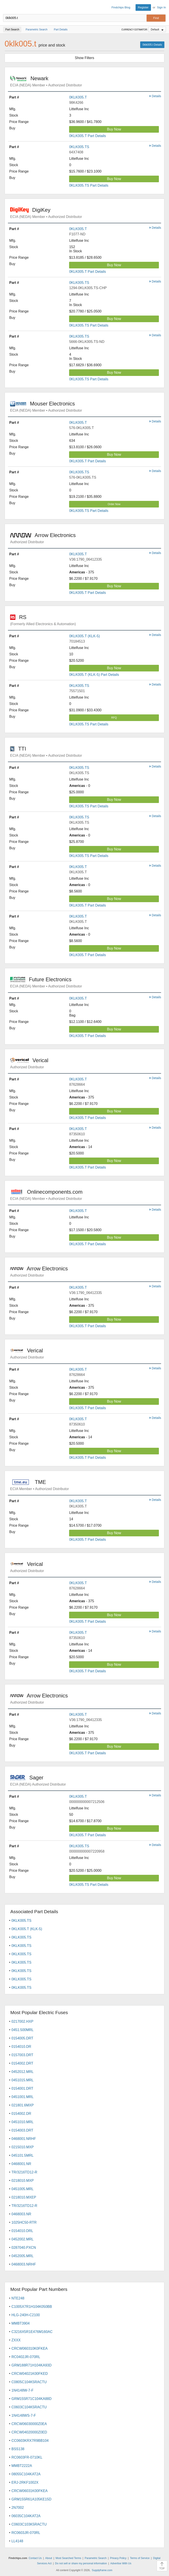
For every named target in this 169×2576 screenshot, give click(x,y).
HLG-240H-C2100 (25, 2315)
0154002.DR (21, 2113)
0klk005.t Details (152, 44)
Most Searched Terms (68, 2558)
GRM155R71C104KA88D (31, 2399)
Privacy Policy (118, 2558)
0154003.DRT (22, 2130)
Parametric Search (96, 2558)
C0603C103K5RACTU (29, 2524)
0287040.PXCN (23, 2247)
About (48, 2558)
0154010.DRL (22, 2231)
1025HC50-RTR (24, 2222)
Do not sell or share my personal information (81, 2563)
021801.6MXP (22, 2105)
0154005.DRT (22, 2038)
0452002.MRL (22, 2239)
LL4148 (17, 2541)
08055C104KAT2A (25, 2474)
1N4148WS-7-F (23, 2415)
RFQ (114, 717)
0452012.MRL (22, 2072)
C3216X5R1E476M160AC (32, 2332)
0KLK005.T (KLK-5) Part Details (94, 675)
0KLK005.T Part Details (87, 136)
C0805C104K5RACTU (29, 2382)
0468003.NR (21, 2214)
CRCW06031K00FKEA (29, 2491)
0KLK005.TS (79, 147)
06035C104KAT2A (25, 2516)
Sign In (161, 7)
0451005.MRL (22, 2189)
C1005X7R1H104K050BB (31, 2306)
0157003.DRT (22, 2055)
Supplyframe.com (102, 2570)
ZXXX (16, 2340)
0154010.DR (21, 2046)
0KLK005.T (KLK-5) (84, 636)
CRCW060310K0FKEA (29, 2348)
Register (143, 7)
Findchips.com (7, 7)
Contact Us (35, 2558)
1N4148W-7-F (22, 2390)
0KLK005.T (78, 97)
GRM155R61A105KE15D (31, 2499)
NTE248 (17, 2298)
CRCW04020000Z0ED (29, 2432)
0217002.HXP (22, 2021)
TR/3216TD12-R (24, 2172)
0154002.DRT (22, 2063)
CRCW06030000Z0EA (29, 2424)
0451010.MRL (22, 2122)
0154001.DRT (22, 2088)
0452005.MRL (22, 2256)
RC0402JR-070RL (25, 2357)
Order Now (114, 504)
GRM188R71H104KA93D (31, 2365)
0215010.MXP (22, 2147)
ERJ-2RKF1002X (25, 2482)
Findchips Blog (121, 7)
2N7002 (17, 2507)
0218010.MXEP (23, 2197)
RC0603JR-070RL (25, 2533)
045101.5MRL (22, 2155)
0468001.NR (21, 2164)
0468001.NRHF (23, 2139)
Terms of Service (139, 2558)
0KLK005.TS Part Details (88, 185)
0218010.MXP (22, 2180)
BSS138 (17, 2449)
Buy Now (114, 129)
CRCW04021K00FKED (29, 2373)
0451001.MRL (22, 2097)
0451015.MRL (22, 2080)
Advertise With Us (120, 2563)
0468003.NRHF (23, 2264)
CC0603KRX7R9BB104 (30, 2440)
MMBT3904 (20, 2323)
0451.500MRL (22, 2030)
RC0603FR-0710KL (26, 2457)
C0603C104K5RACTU (29, 2407)
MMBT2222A (21, 2466)
